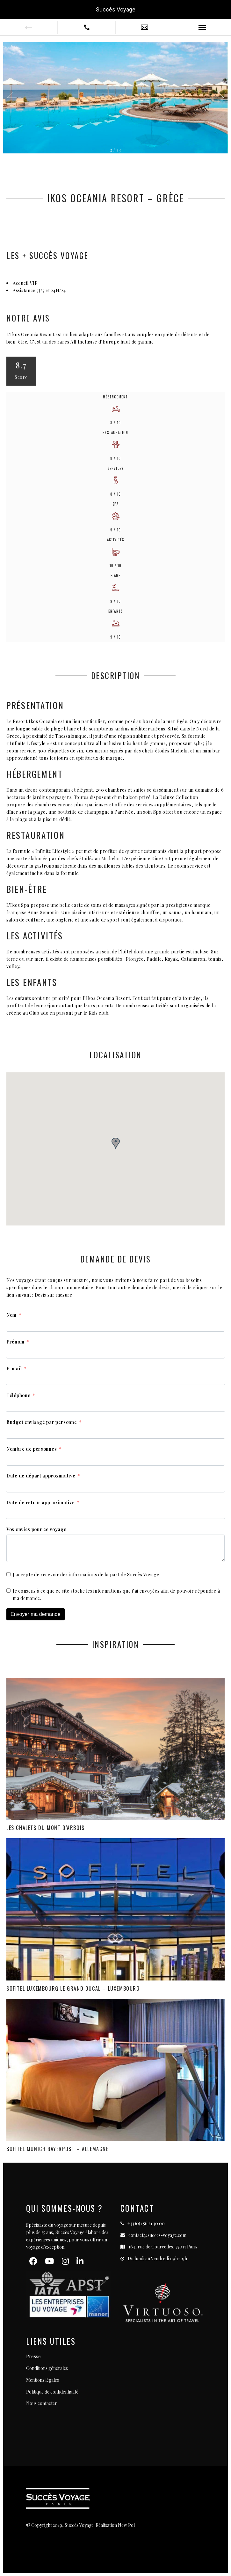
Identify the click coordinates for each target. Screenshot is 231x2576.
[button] (217, 97)
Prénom (15, 1342)
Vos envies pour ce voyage (36, 1529)
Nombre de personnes (31, 1449)
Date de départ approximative (41, 1476)
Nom (11, 1315)
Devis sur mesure (53, 1295)
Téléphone (18, 1395)
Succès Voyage (115, 9)
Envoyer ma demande (36, 1614)
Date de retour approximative (40, 1502)
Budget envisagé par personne (41, 1422)
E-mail (14, 1369)
